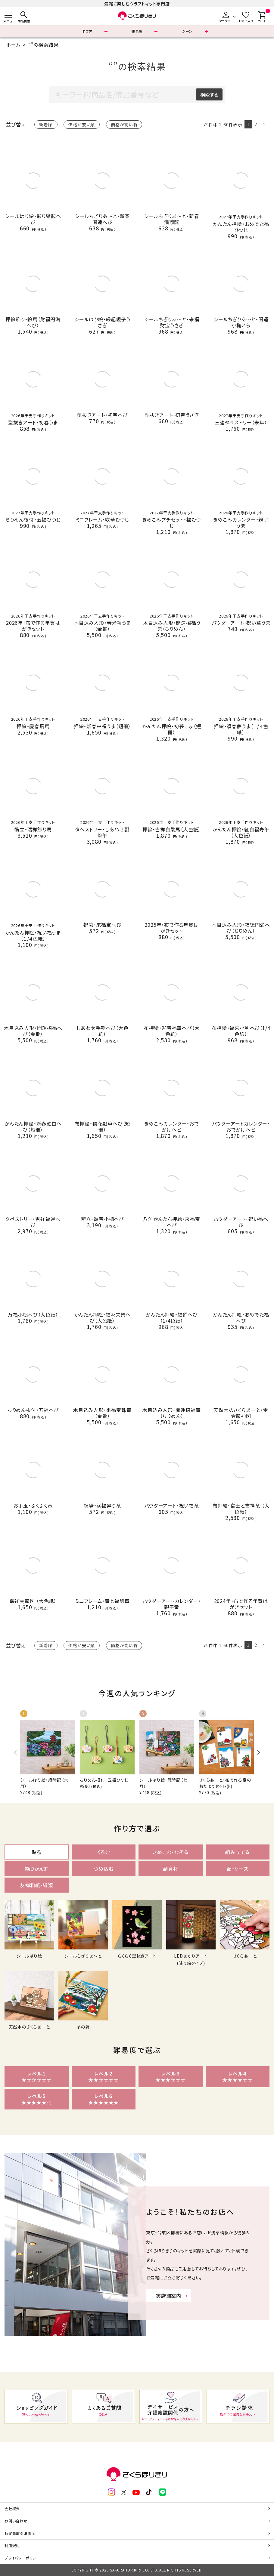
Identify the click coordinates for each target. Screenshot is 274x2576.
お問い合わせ (16, 2520)
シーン (187, 31)
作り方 (86, 31)
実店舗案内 (168, 2295)
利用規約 (12, 2545)
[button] (264, 124)
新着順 (45, 125)
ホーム (13, 44)
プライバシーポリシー (22, 2557)
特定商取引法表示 (20, 2533)
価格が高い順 (124, 125)
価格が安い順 (81, 125)
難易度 (137, 31)
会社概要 (12, 2508)
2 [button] (255, 124)
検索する (209, 94)
